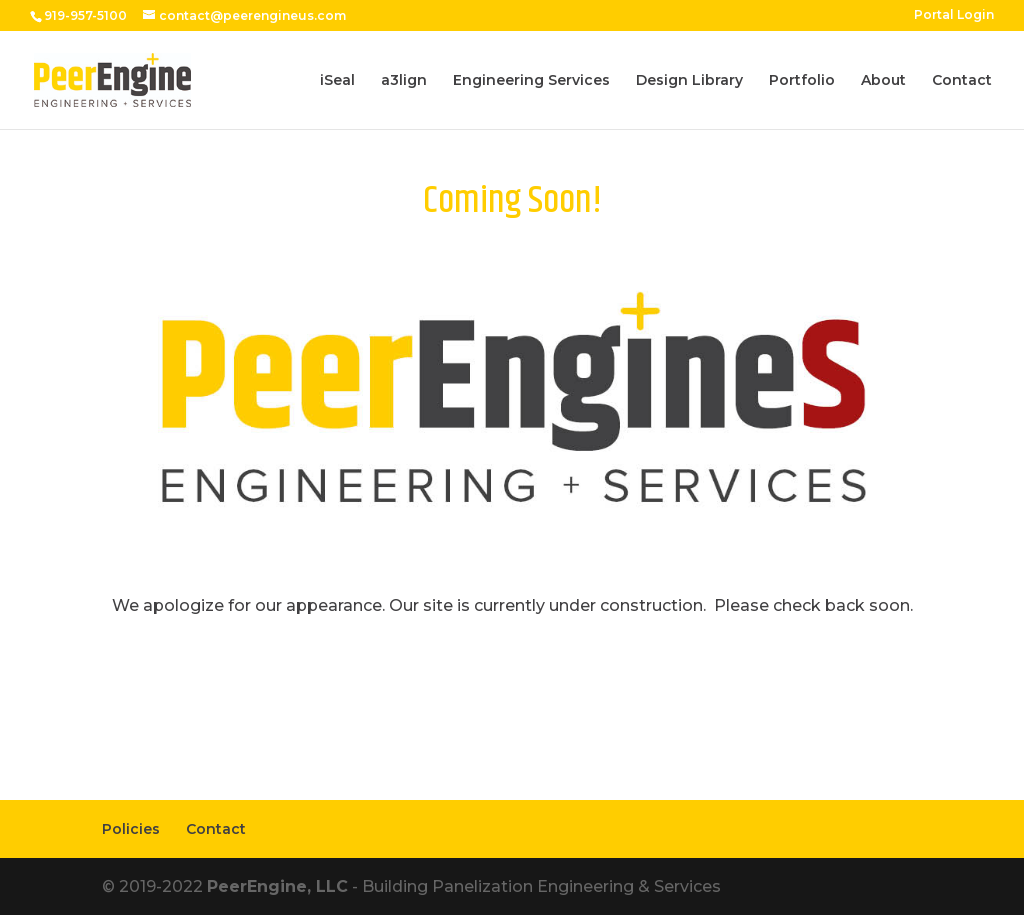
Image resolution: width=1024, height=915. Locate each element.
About (883, 81)
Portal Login (954, 15)
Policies (131, 829)
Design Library (689, 81)
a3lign (404, 81)
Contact (962, 81)
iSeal (337, 81)
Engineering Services (531, 81)
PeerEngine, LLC (277, 886)
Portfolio (802, 81)
